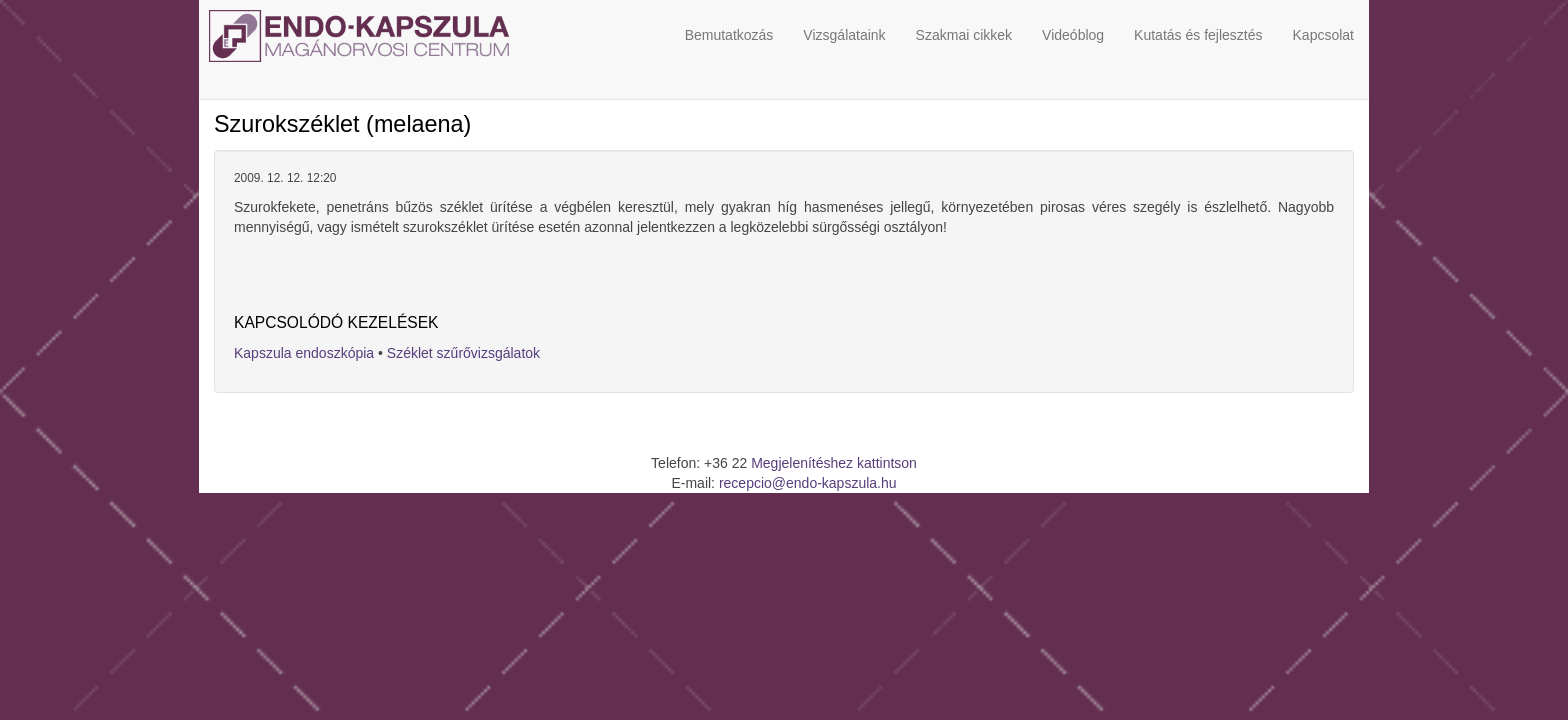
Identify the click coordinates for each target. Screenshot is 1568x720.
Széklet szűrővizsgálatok (463, 353)
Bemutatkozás (729, 35)
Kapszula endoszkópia (304, 353)
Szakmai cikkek (964, 35)
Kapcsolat (1323, 35)
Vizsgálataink (844, 35)
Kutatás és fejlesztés (1198, 35)
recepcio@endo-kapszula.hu (808, 483)
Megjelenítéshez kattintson (834, 463)
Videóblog (1073, 35)
